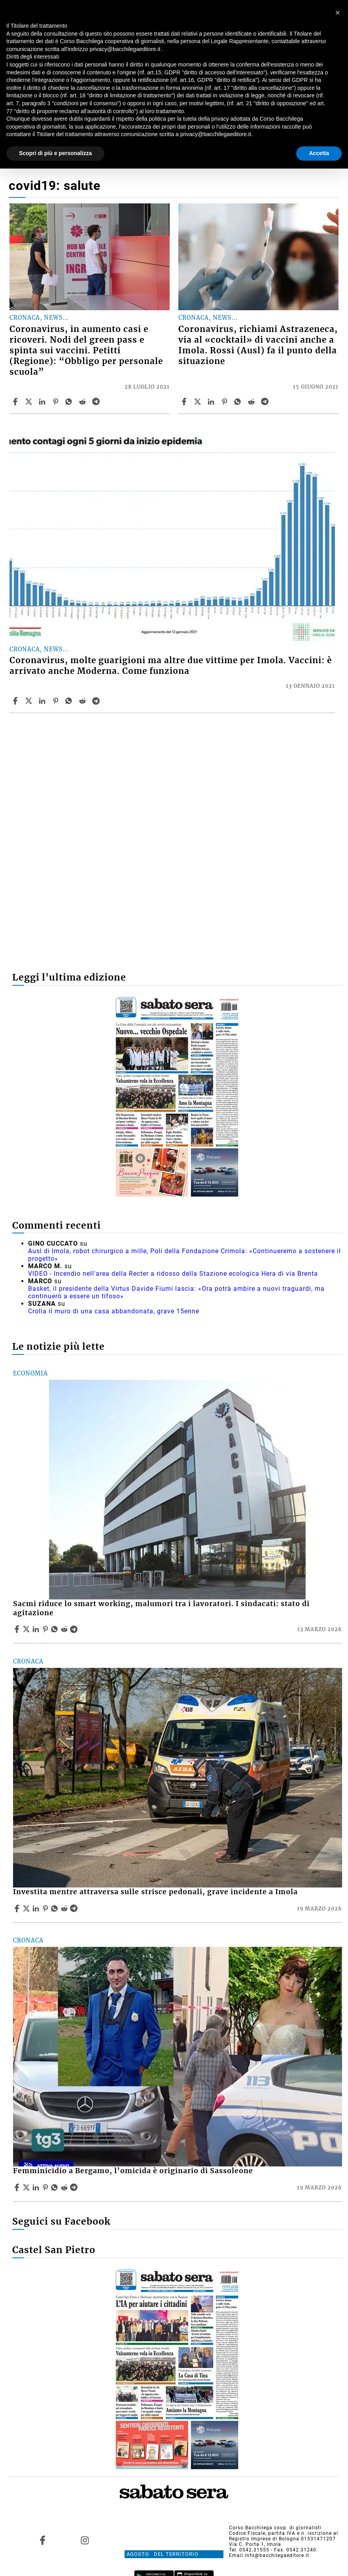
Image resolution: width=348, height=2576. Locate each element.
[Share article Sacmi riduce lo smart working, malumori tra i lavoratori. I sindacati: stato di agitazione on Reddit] (65, 1629)
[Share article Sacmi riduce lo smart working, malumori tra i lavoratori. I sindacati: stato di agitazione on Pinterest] (46, 1629)
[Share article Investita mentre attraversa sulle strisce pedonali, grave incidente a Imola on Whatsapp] (56, 1908)
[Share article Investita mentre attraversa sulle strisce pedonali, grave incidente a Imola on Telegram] (74, 1908)
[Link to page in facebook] (43, 2540)
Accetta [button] (319, 153)
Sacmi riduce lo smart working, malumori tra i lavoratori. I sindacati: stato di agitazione (161, 1608)
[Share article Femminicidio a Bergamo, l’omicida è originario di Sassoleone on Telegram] (74, 2187)
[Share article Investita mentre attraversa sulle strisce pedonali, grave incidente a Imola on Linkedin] (37, 1908)
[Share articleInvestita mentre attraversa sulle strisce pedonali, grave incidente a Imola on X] (27, 1908)
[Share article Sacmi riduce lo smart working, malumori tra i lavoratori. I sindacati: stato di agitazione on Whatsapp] (56, 1629)
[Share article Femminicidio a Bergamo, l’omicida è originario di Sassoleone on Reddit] (65, 2187)
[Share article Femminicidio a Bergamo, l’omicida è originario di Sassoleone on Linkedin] (37, 2187)
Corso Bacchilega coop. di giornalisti (275, 2527)
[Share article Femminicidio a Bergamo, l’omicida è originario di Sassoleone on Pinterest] (46, 2187)
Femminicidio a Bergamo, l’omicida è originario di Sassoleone (133, 2170)
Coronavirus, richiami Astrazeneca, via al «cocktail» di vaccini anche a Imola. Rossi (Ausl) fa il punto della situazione (258, 345)
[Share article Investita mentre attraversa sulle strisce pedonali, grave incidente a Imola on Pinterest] (46, 1908)
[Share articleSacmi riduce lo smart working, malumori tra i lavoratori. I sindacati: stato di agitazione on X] (27, 1629)
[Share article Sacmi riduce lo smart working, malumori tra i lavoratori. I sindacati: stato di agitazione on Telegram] (74, 1629)
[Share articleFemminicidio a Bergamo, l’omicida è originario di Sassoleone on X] (27, 2187)
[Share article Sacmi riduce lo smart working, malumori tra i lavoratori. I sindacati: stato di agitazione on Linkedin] (37, 1629)
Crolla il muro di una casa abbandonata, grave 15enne (113, 1311)
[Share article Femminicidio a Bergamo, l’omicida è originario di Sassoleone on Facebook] (18, 2187)
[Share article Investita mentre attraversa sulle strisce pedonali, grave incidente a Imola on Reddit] (65, 1908)
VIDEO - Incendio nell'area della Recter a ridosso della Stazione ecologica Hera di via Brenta (173, 1273)
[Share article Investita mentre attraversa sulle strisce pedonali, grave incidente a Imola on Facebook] (18, 1908)
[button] (337, 12)
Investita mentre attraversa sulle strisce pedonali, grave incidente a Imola (155, 1891)
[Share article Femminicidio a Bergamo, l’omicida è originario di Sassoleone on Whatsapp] (56, 2187)
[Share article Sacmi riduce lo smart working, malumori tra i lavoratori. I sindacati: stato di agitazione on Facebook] (18, 1629)
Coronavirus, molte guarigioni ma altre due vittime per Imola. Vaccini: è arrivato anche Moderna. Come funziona (170, 665)
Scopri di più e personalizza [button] (55, 153)
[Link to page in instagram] (85, 2540)
